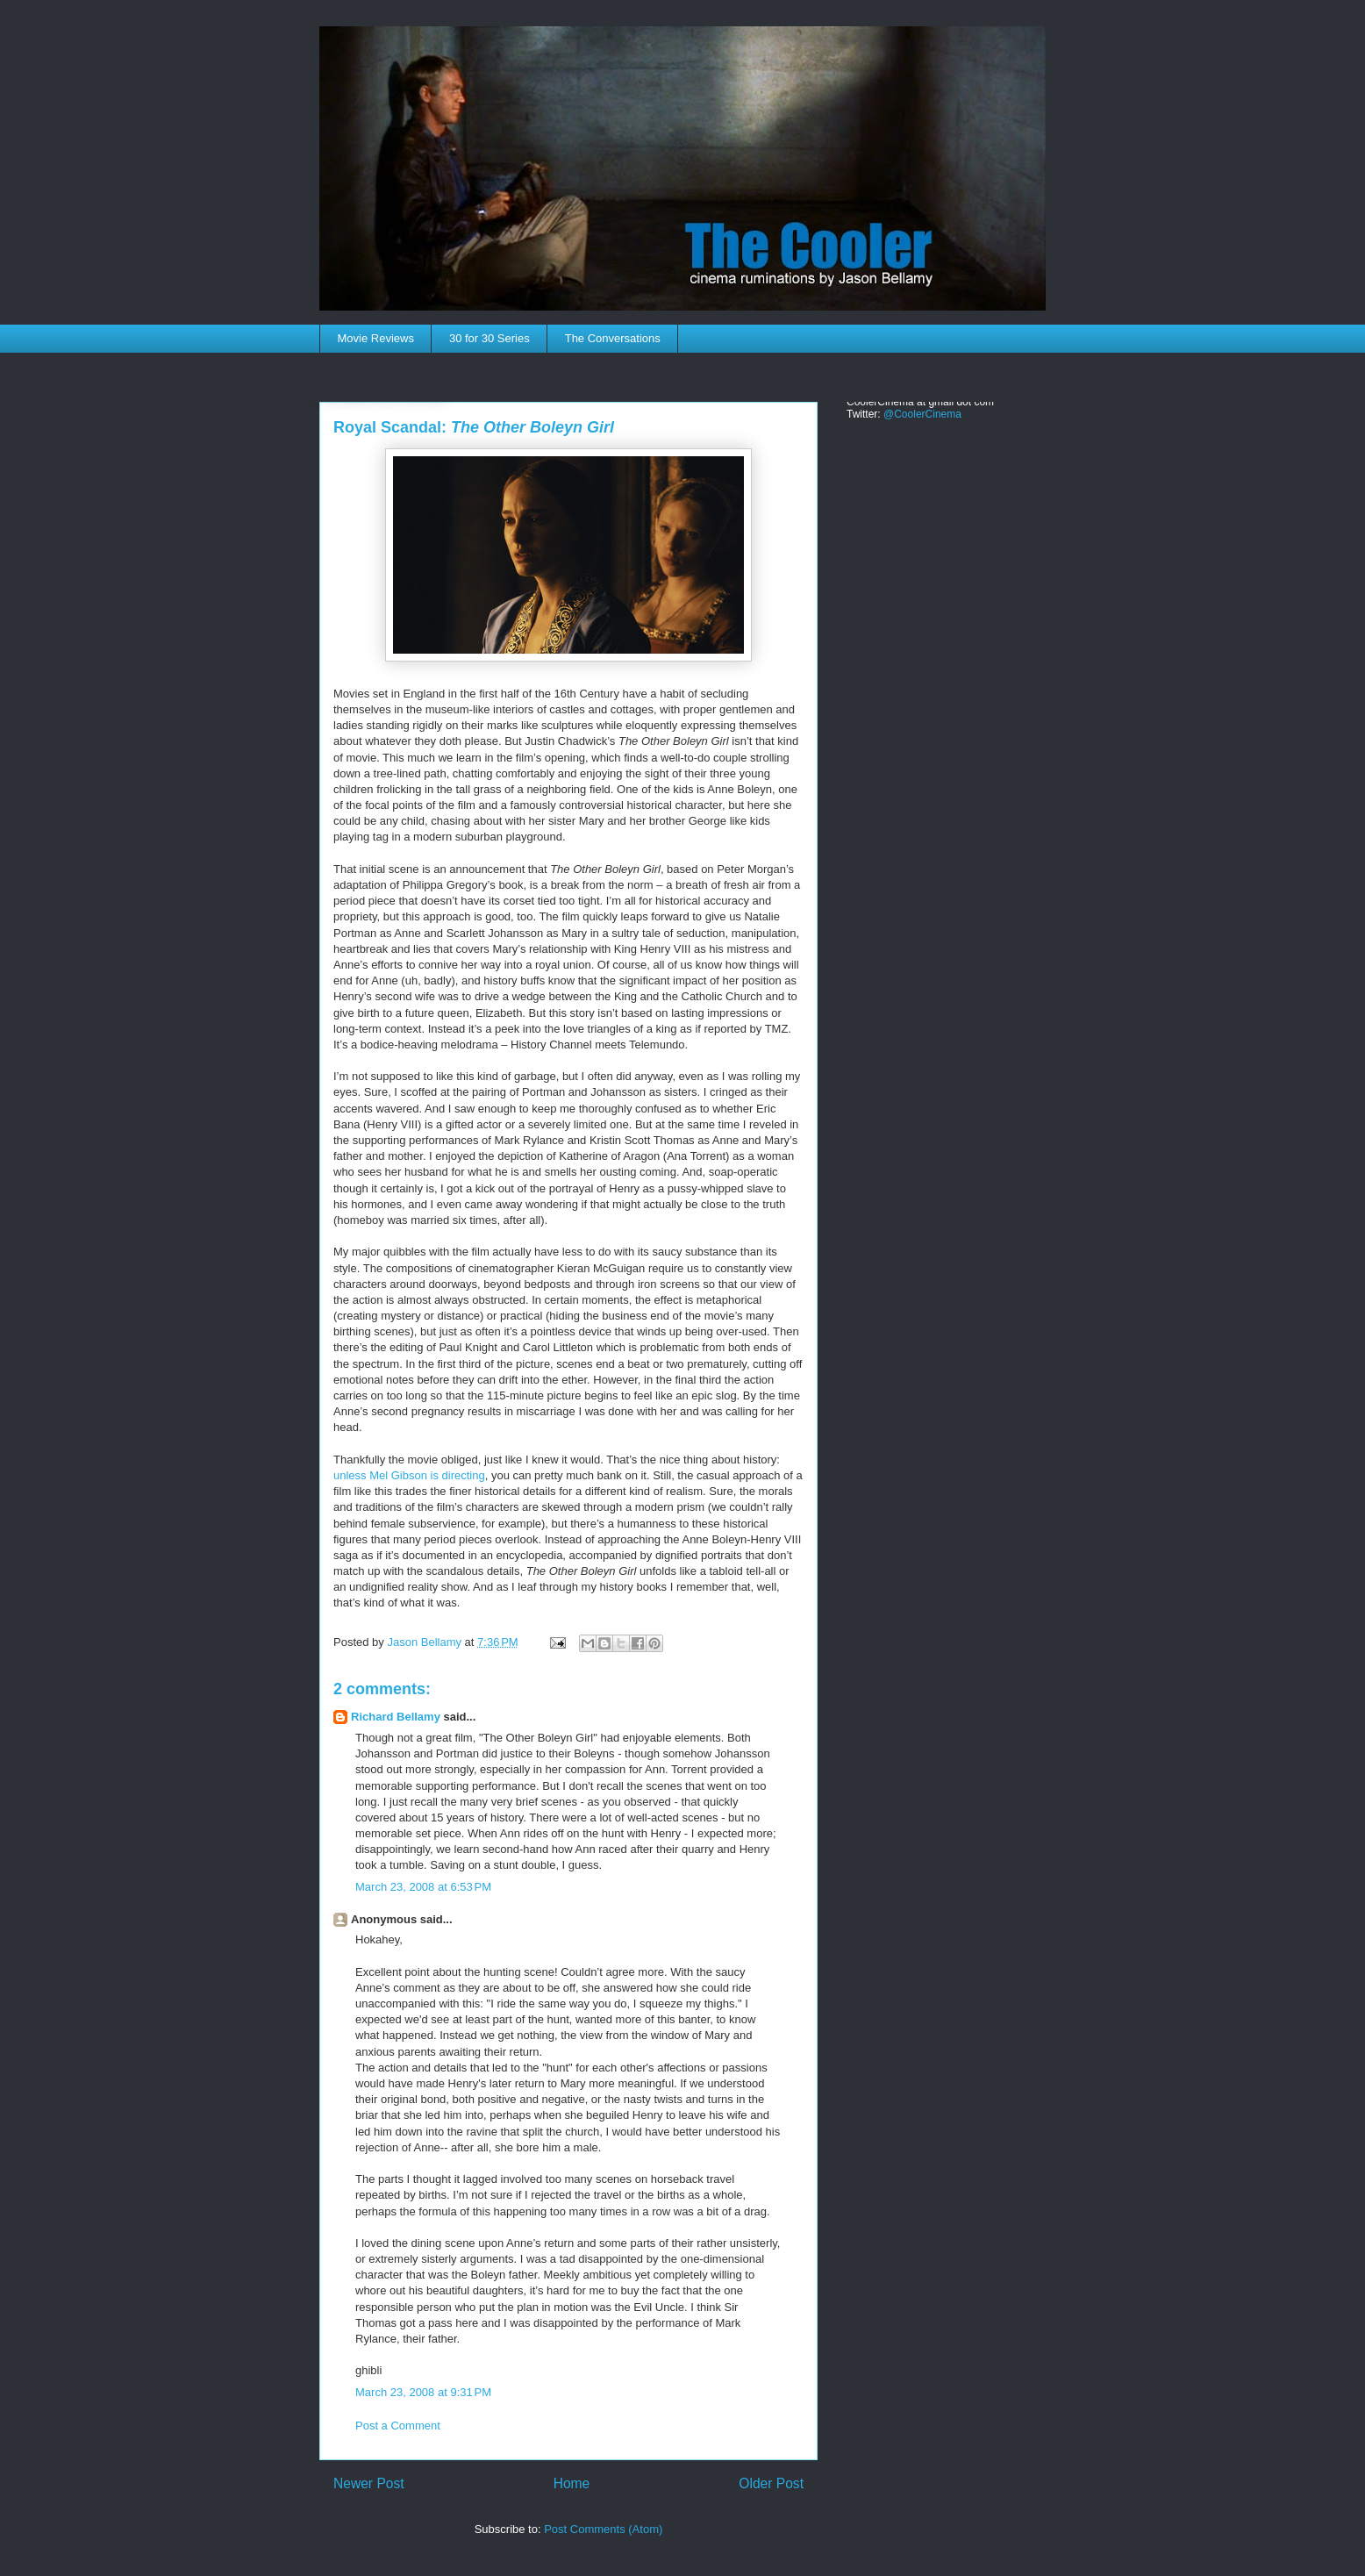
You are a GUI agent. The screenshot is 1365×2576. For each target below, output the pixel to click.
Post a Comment (397, 2425)
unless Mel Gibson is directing (409, 1475)
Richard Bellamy (395, 1716)
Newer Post (368, 2483)
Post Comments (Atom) (603, 2529)
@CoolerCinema (922, 414)
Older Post (771, 2483)
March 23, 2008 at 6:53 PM (423, 1886)
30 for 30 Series (489, 338)
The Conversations (613, 338)
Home (572, 2483)
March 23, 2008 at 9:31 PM (423, 2392)
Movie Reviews (376, 338)
